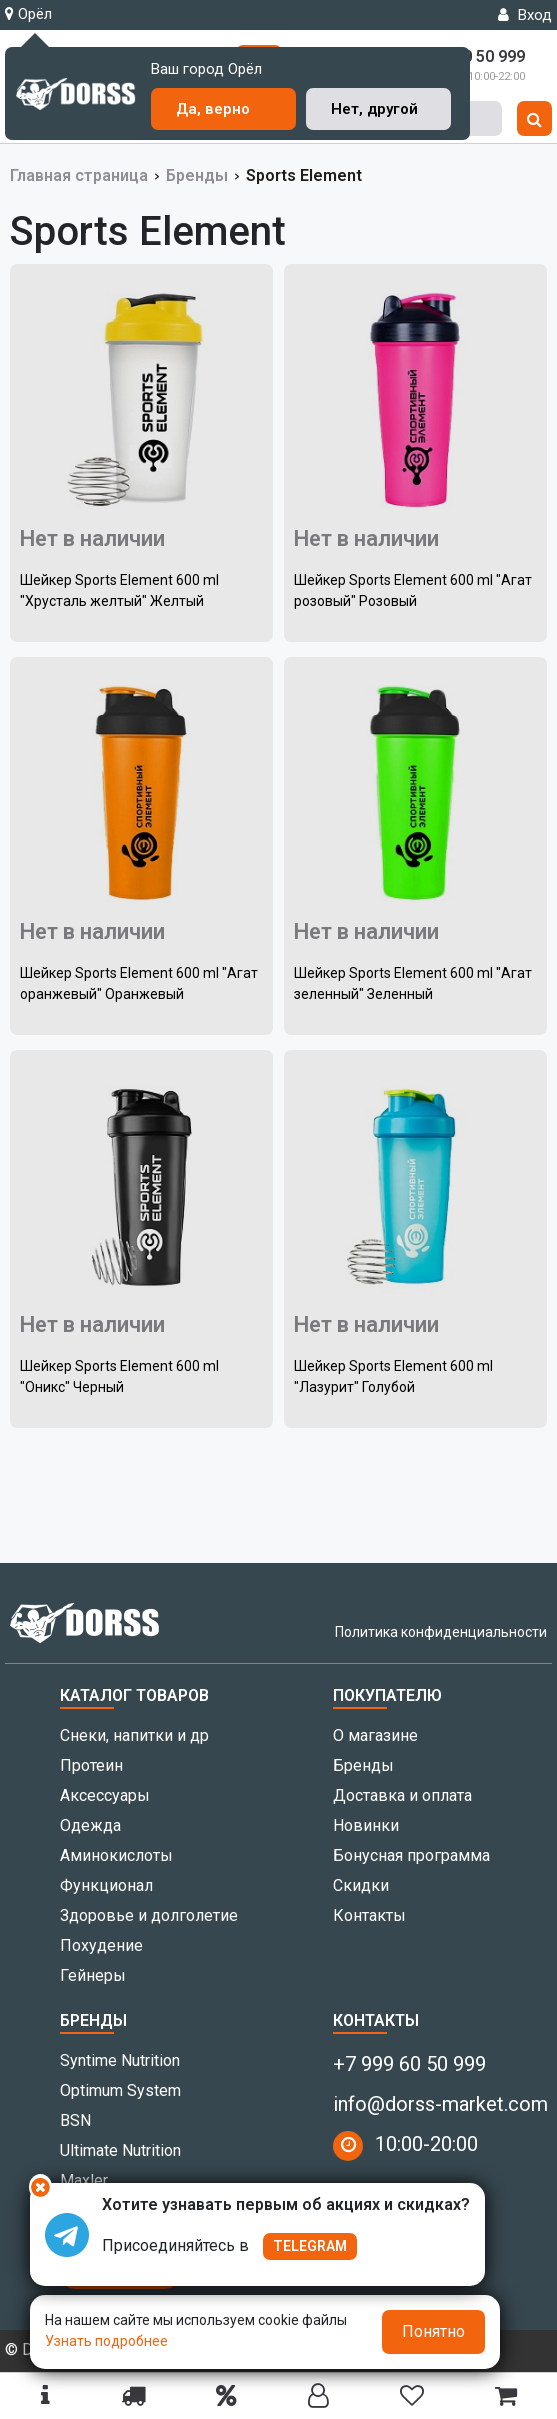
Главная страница (79, 175)
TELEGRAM (310, 2246)
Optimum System (120, 2090)
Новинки (366, 1825)
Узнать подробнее (106, 2341)
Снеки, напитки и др (134, 1735)
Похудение (101, 1945)
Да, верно (213, 109)
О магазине (375, 1735)
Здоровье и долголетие (149, 1915)
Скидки (361, 1885)
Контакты (369, 1915)
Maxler (84, 2180)
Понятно (433, 2331)
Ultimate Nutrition (120, 2150)
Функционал (106, 1885)
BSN (75, 2120)
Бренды (197, 175)
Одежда (90, 1825)
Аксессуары (105, 1795)
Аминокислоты (116, 1855)
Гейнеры (93, 1975)
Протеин (91, 1765)
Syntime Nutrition (120, 2060)
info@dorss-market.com (440, 2104)
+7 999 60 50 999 (409, 2064)
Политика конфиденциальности (441, 1632)
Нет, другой (374, 109)
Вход (525, 15)
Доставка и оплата (402, 1795)
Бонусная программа (411, 1855)
